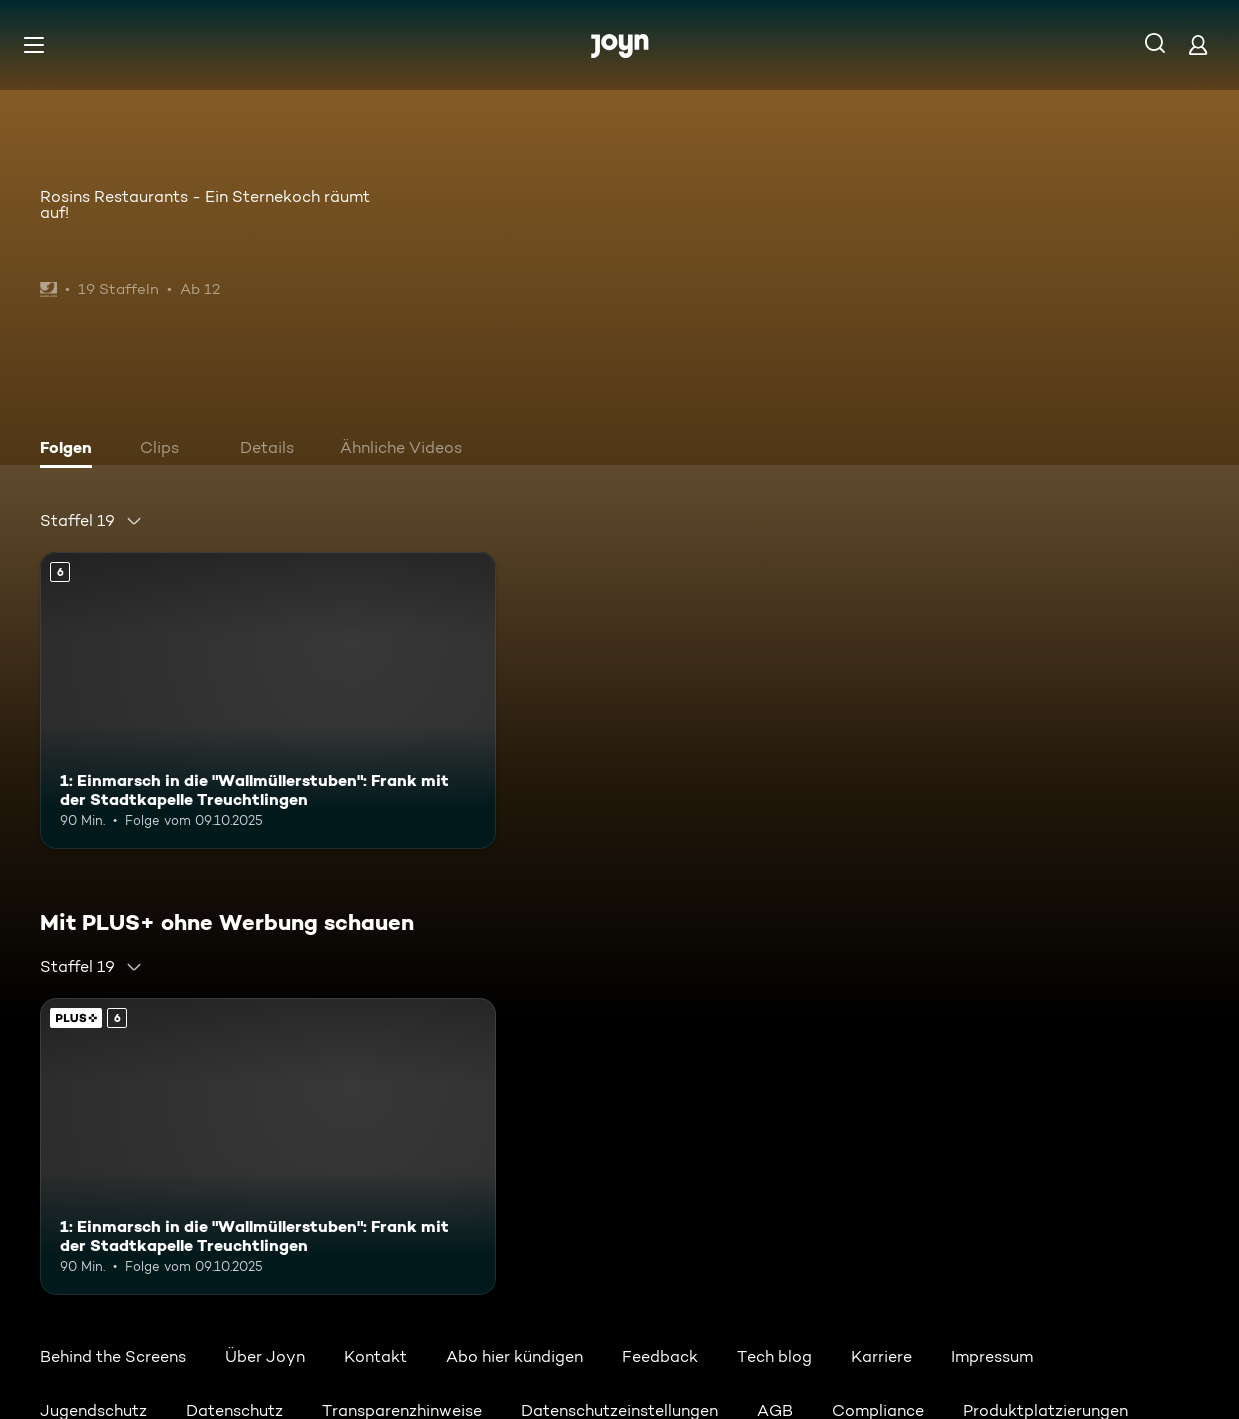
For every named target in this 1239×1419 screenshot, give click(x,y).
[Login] (1198, 44)
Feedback (660, 1356)
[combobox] (91, 521)
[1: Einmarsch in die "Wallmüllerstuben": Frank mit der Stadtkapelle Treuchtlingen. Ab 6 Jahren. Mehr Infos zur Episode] (268, 700)
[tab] (71, 450)
